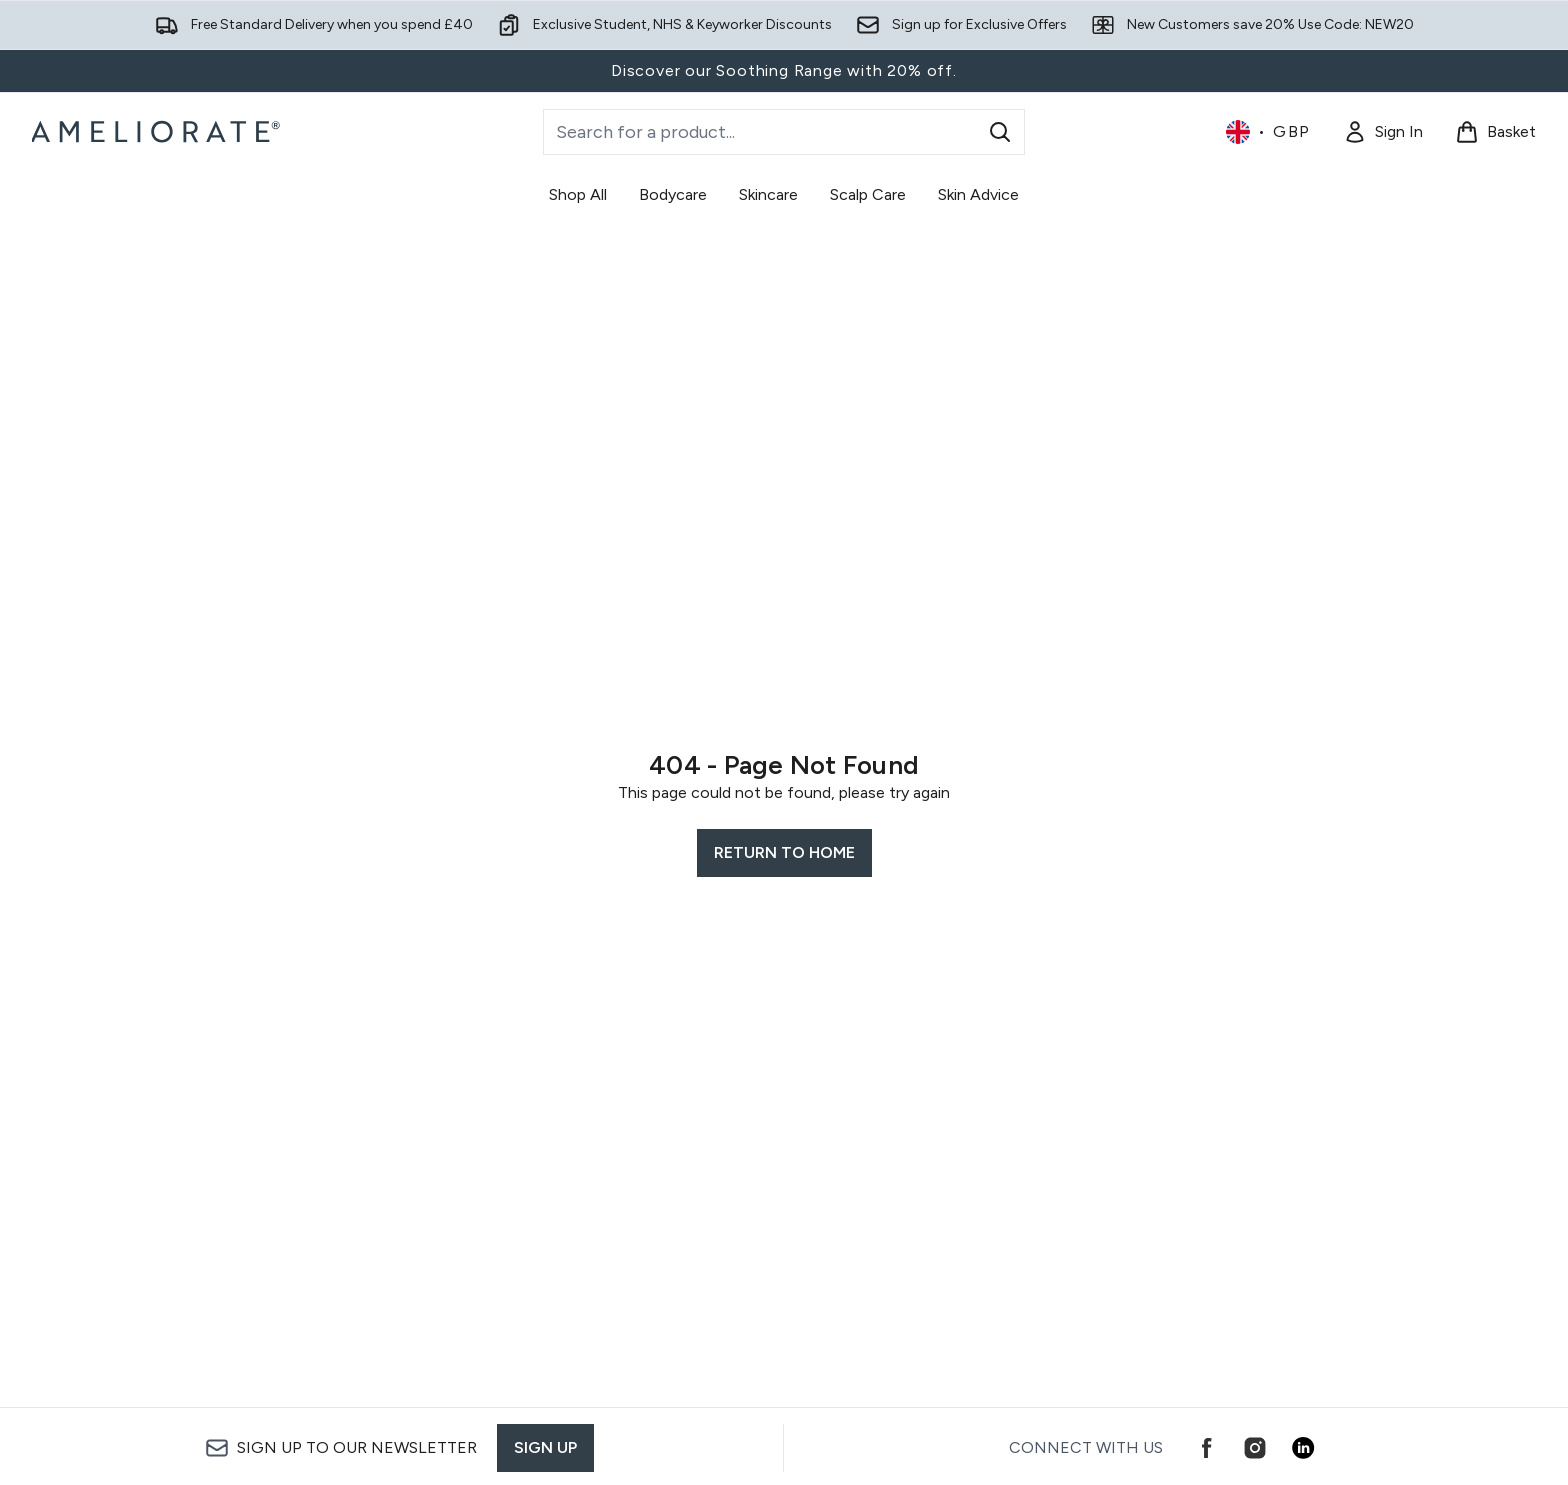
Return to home (784, 852)
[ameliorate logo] (158, 132)
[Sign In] (1383, 132)
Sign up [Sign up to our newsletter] (545, 1447)
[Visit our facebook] (1207, 1448)
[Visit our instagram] (1255, 1448)
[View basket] (1495, 132)
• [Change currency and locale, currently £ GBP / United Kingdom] (1268, 132)
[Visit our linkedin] (1303, 1448)
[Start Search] (1000, 132)
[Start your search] (784, 132)
